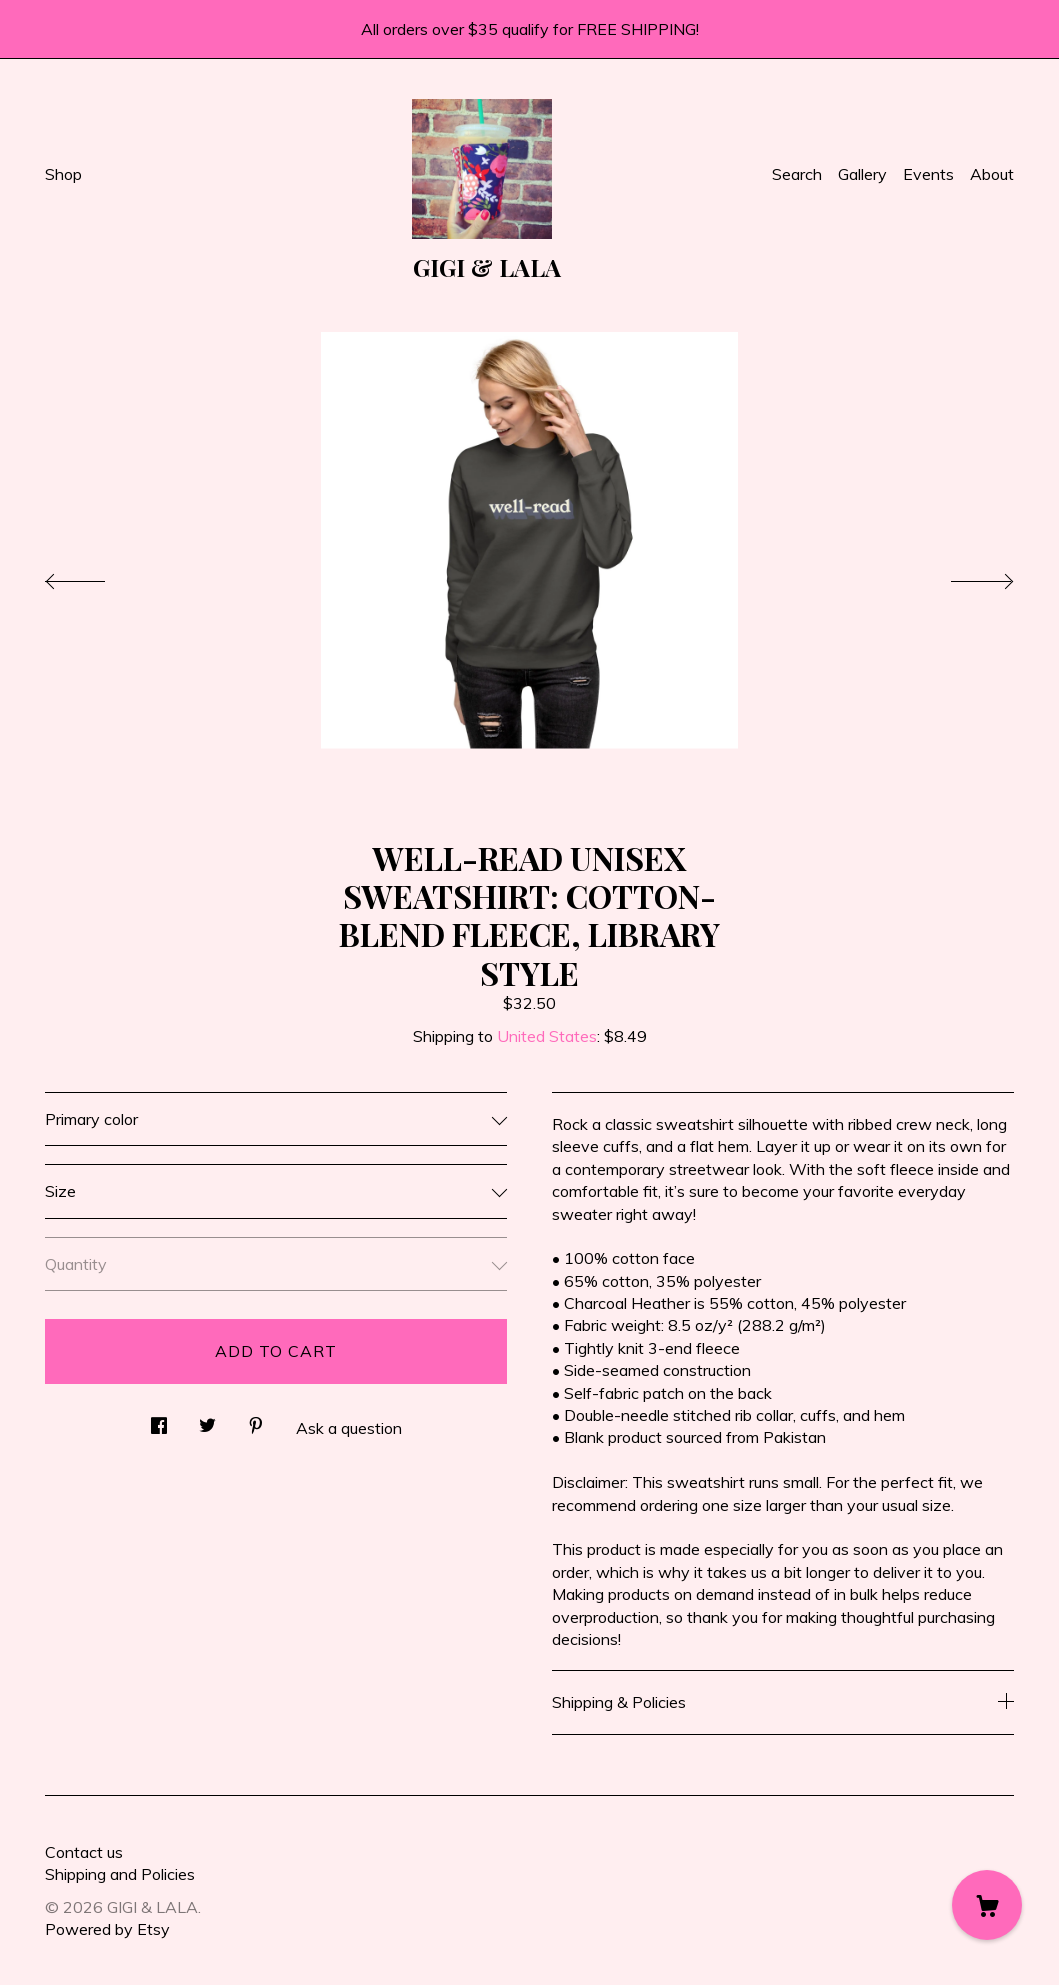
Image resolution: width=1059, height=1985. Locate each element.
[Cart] (987, 1905)
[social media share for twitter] (207, 1420)
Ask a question (349, 1428)
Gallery (862, 174)
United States (547, 1036)
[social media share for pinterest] (256, 1420)
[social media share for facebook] (159, 1420)
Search (797, 174)
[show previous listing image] (95, 576)
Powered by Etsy (107, 1929)
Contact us (84, 1852)
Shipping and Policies (120, 1874)
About (992, 174)
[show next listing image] (964, 576)
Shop (63, 174)
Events (928, 174)
